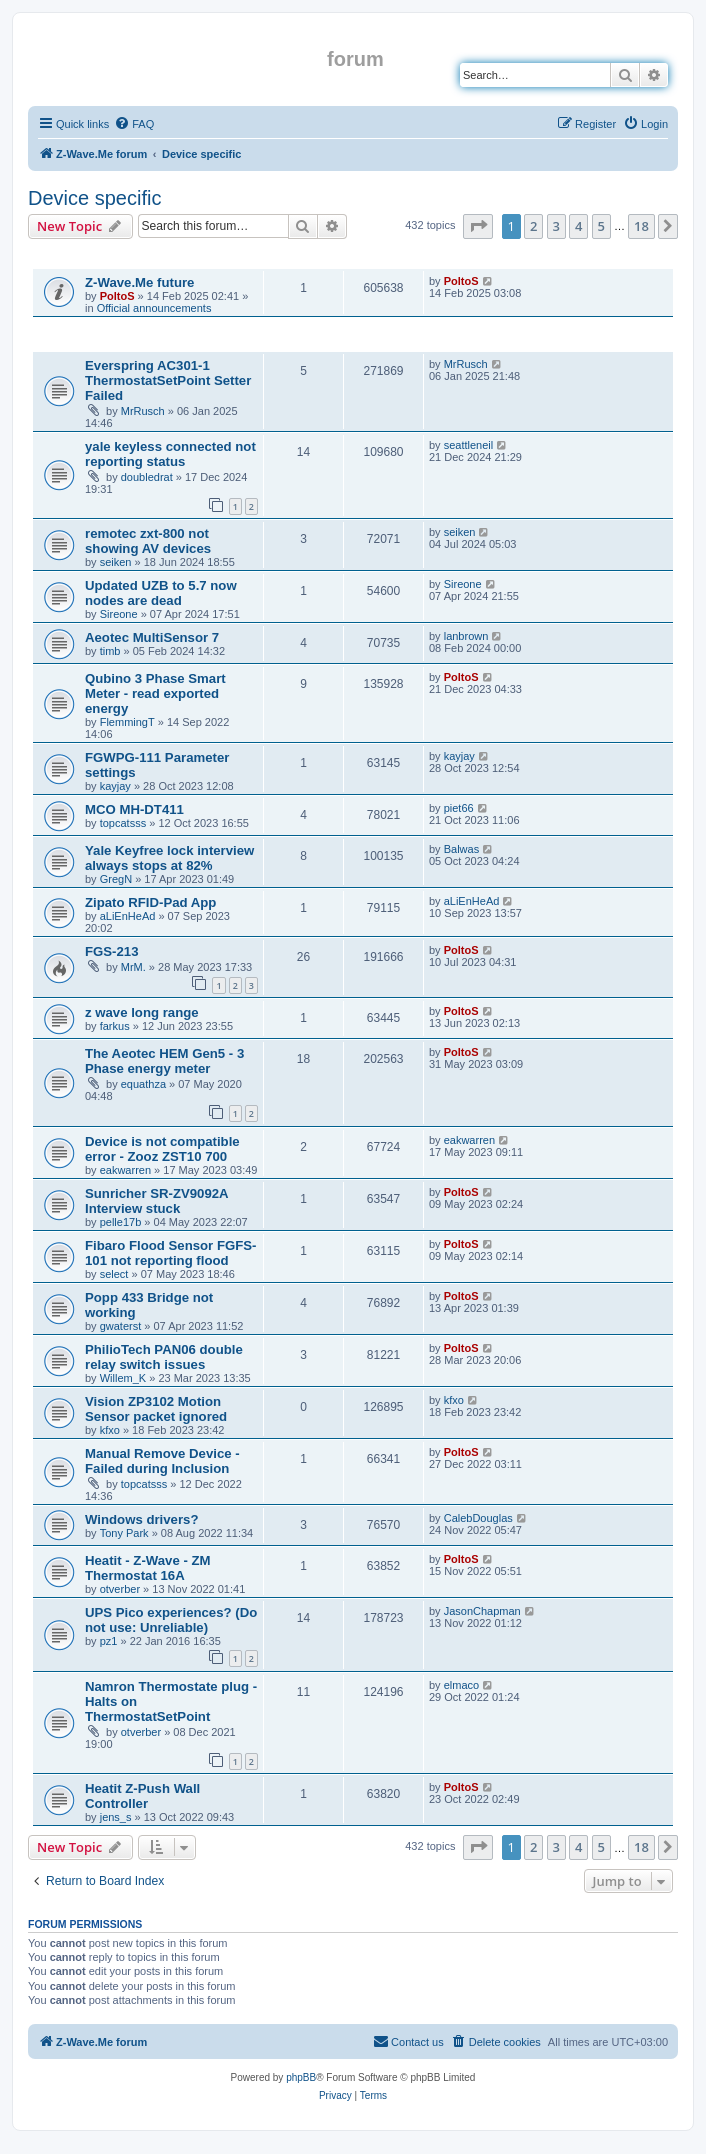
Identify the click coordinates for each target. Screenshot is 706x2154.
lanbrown (466, 636)
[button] (478, 226)
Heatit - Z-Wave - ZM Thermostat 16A (148, 1568)
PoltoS (117, 296)
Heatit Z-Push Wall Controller (142, 1796)
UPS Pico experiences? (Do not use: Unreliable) (171, 1620)
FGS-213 (112, 951)
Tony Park (124, 1533)
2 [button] (533, 226)
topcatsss (123, 823)
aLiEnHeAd (128, 916)
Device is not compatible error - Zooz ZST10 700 (162, 1149)
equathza (143, 1084)
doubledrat (147, 477)
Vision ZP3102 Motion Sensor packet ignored (156, 1409)
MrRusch (143, 411)
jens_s (116, 1817)
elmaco (461, 1685)
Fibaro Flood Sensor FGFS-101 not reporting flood (170, 1253)
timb (110, 651)
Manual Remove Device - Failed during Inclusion (162, 1461)
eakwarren (125, 1170)
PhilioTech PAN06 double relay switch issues (164, 1357)
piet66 (459, 808)
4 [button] (578, 226)
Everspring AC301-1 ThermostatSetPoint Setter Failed (168, 380)
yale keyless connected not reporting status (170, 454)
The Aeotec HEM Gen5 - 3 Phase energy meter (164, 1061)
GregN (116, 879)
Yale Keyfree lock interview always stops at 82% (169, 858)
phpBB (301, 2077)
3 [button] (556, 226)
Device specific (94, 198)
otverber (120, 1589)
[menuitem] (134, 124)
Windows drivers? (141, 1519)
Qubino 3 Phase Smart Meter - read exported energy (155, 693)
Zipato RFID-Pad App (150, 902)
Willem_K (123, 1378)
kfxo (110, 1430)
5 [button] (601, 226)
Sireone (119, 614)
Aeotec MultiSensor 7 (152, 637)
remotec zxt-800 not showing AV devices (148, 541)
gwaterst (121, 1326)
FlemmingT (127, 722)
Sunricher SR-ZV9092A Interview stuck (156, 1201)
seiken (116, 562)
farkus (115, 1026)
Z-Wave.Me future (139, 282)
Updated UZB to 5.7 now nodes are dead (161, 593)
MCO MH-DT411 (134, 809)
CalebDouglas (478, 1518)
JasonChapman (482, 1611)
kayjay (115, 786)
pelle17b (121, 1222)
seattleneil (469, 445)
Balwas (461, 849)
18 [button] (641, 226)
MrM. (133, 967)
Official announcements (154, 308)
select (114, 1274)
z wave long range (142, 1012)
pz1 (109, 1641)
